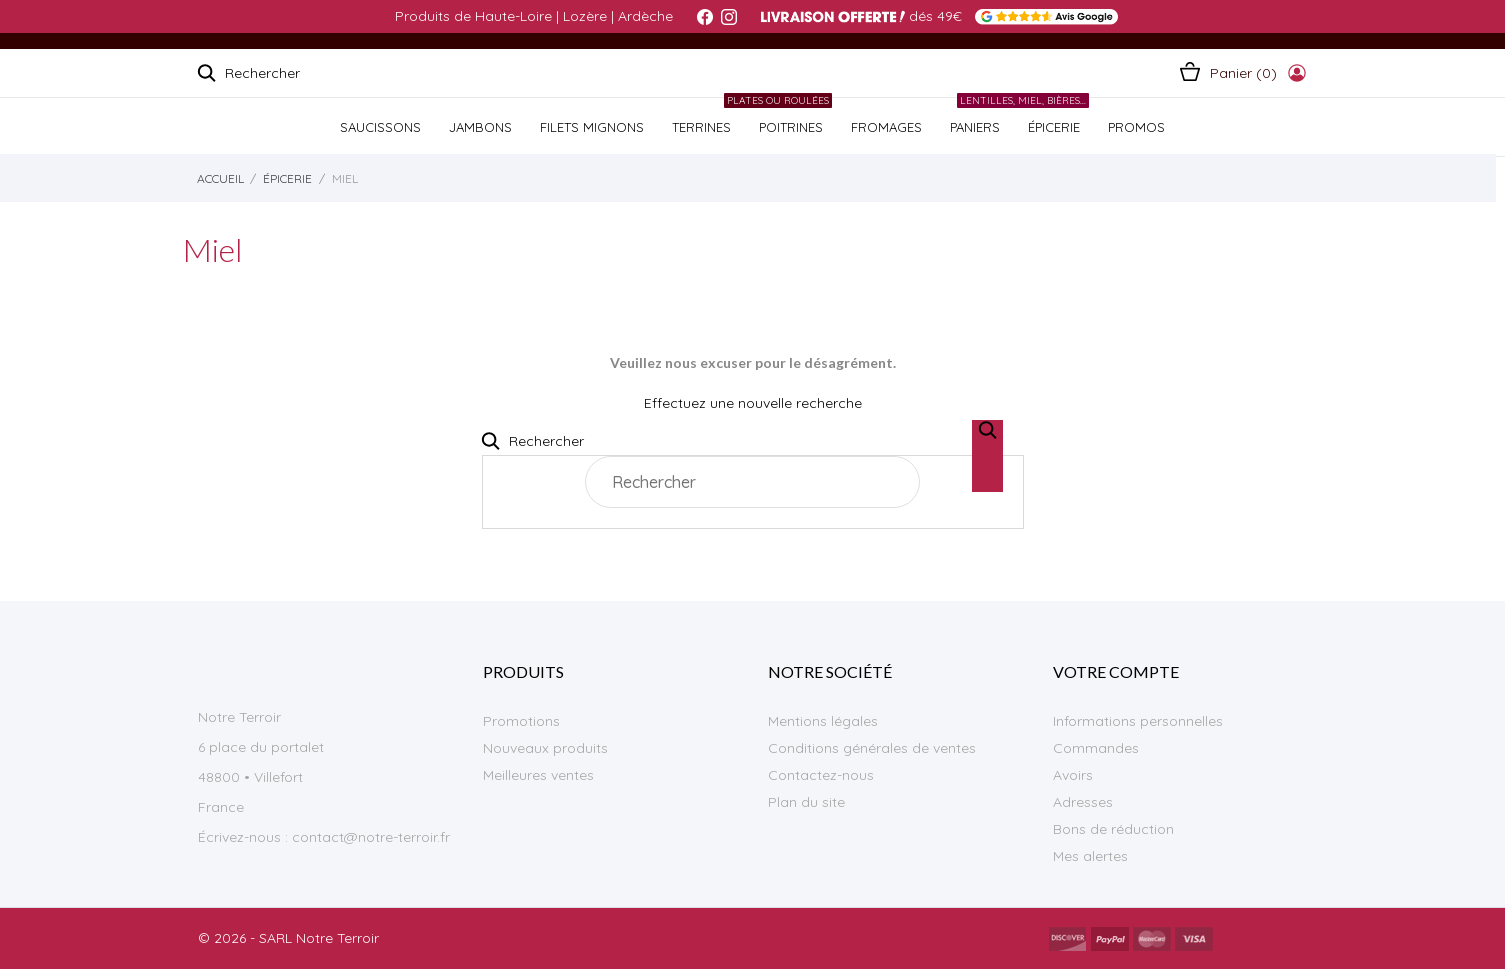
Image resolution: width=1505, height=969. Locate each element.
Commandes (1096, 748)
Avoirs (1073, 775)
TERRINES (701, 127)
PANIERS (975, 127)
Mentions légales (823, 721)
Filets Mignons (592, 127)
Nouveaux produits (545, 748)
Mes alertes (1090, 856)
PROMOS (1136, 127)
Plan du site (806, 802)
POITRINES (788, 116)
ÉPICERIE (1051, 116)
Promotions (521, 721)
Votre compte (1116, 671)
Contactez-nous (821, 775)
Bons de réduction (1113, 829)
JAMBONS (480, 127)
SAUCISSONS (380, 127)
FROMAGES (886, 127)
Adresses (1083, 802)
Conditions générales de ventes (872, 748)
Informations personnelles (1138, 721)
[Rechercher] (752, 482)
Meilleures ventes (538, 775)
